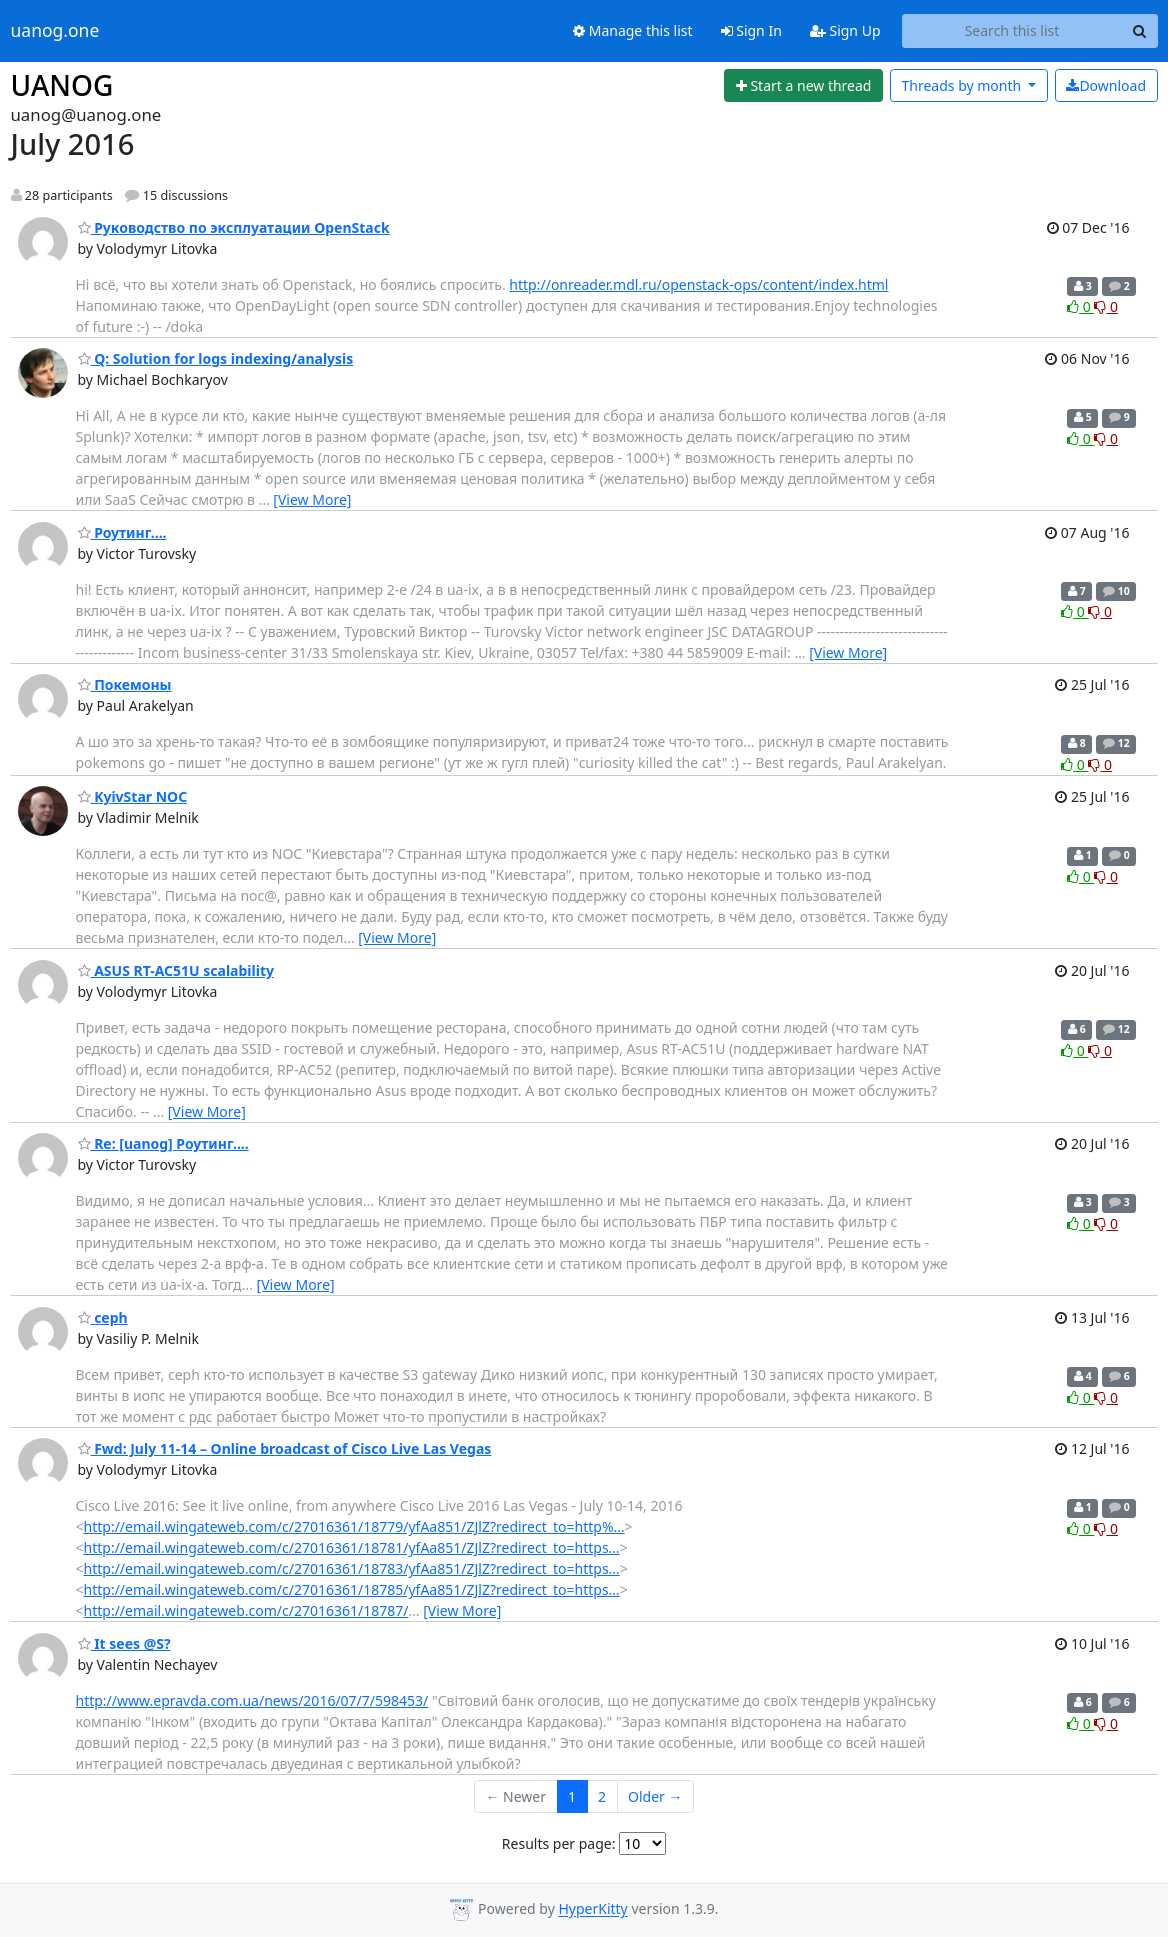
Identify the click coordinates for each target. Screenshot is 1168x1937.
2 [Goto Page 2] (602, 1796)
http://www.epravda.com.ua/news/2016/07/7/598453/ (252, 1700)
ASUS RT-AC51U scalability (176, 970)
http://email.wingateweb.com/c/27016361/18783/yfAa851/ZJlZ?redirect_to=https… (352, 1568)
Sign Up (845, 30)
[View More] (312, 499)
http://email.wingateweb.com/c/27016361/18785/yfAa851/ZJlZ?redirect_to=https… (352, 1589)
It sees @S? (124, 1643)
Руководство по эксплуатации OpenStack (234, 227)
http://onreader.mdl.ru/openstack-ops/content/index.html (698, 284)
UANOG (62, 85)
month (962, 85)
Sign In (751, 30)
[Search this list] (1012, 31)
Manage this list (633, 30)
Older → (655, 1796)
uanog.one (55, 31)
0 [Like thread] (1080, 306)
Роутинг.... (122, 532)
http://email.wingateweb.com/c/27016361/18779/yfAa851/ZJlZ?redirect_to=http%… (354, 1526)
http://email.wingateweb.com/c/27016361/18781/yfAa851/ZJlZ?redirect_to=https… (352, 1547)
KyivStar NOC (133, 796)
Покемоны (125, 684)
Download (1106, 85)
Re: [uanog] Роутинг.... (163, 1143)
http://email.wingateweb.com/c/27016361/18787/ (246, 1610)
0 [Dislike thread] (1106, 306)
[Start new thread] (803, 86)
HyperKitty (592, 1909)
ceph (103, 1317)
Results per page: (559, 1843)
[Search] (1140, 31)
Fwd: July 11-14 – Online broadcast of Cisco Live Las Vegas (285, 1448)
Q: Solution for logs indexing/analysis (216, 358)
